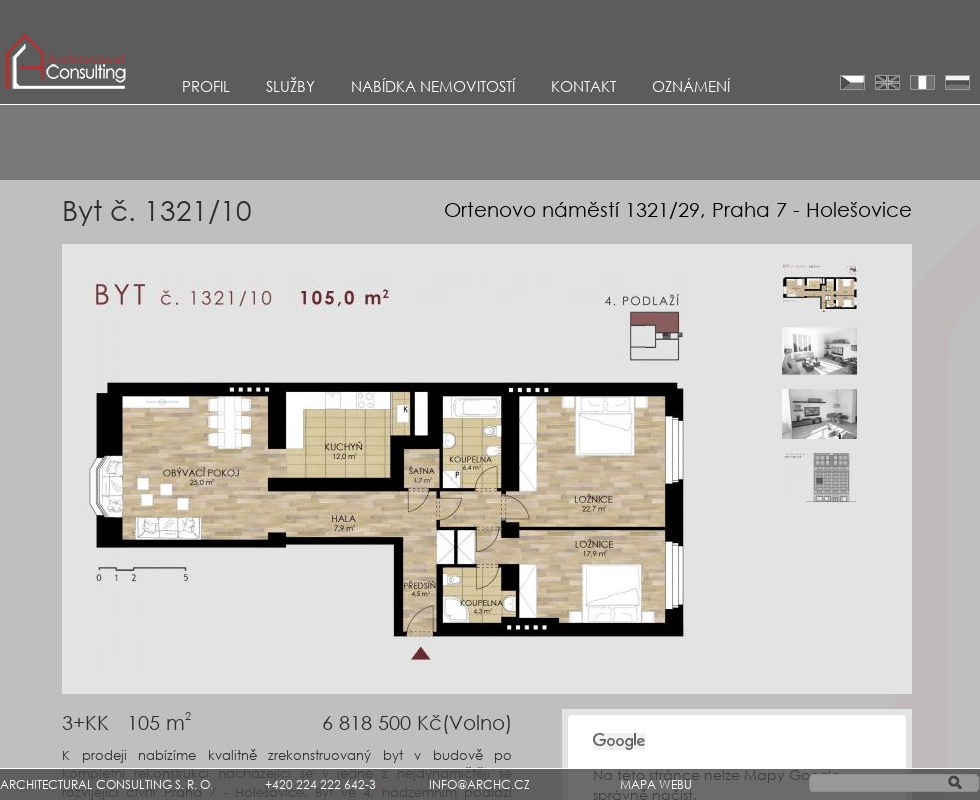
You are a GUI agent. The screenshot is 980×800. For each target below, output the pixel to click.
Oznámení (691, 86)
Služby (290, 86)
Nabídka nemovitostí (433, 86)
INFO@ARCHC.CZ (479, 784)
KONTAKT (583, 86)
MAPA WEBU (656, 784)
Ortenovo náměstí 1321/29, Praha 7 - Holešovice (678, 209)
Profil (206, 86)
